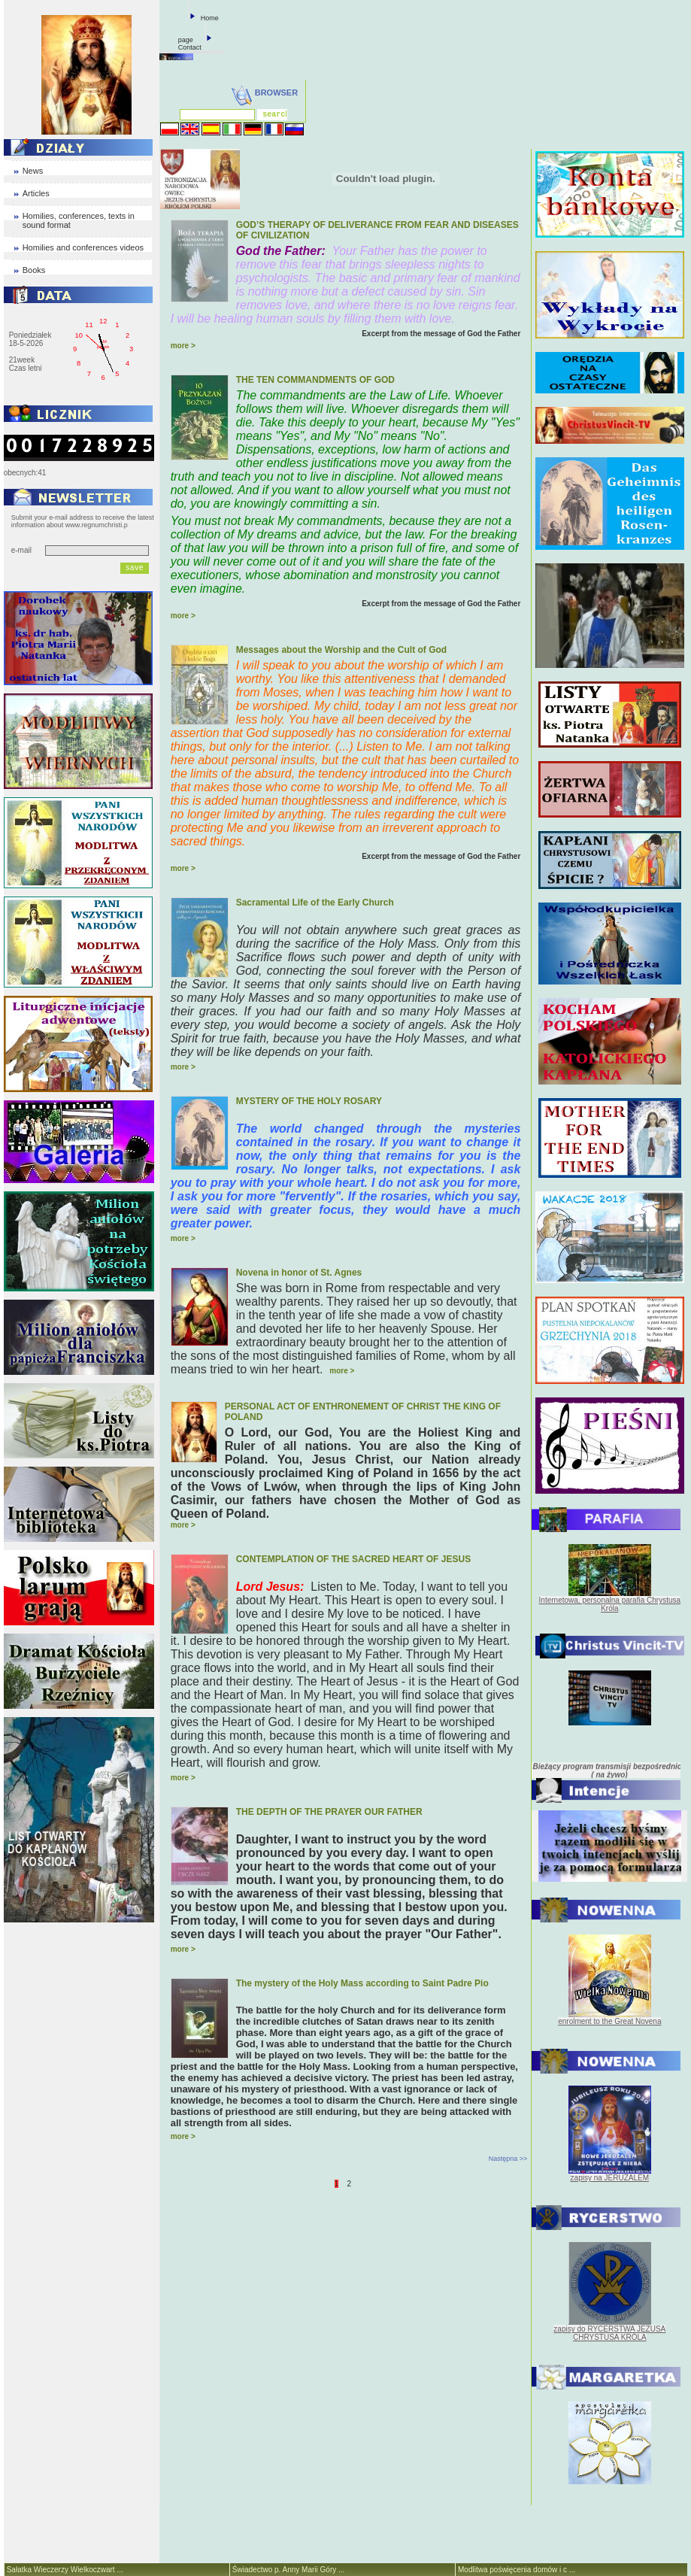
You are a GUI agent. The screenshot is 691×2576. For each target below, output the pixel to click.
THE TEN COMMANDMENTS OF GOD (315, 380)
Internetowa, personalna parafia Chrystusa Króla (609, 1604)
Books (34, 270)
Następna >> (508, 2158)
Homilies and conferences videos (83, 247)
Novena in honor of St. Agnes (299, 1272)
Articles (36, 193)
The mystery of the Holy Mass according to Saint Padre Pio (362, 1983)
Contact (190, 47)
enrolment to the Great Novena (609, 2021)
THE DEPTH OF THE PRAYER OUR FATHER (329, 1812)
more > (183, 345)
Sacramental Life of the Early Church (315, 902)
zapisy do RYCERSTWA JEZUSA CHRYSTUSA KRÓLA (609, 2333)
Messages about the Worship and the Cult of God (341, 650)
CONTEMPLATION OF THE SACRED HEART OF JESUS (353, 1559)
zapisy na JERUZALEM (610, 2178)
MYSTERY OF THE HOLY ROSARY (309, 1101)
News (33, 170)
